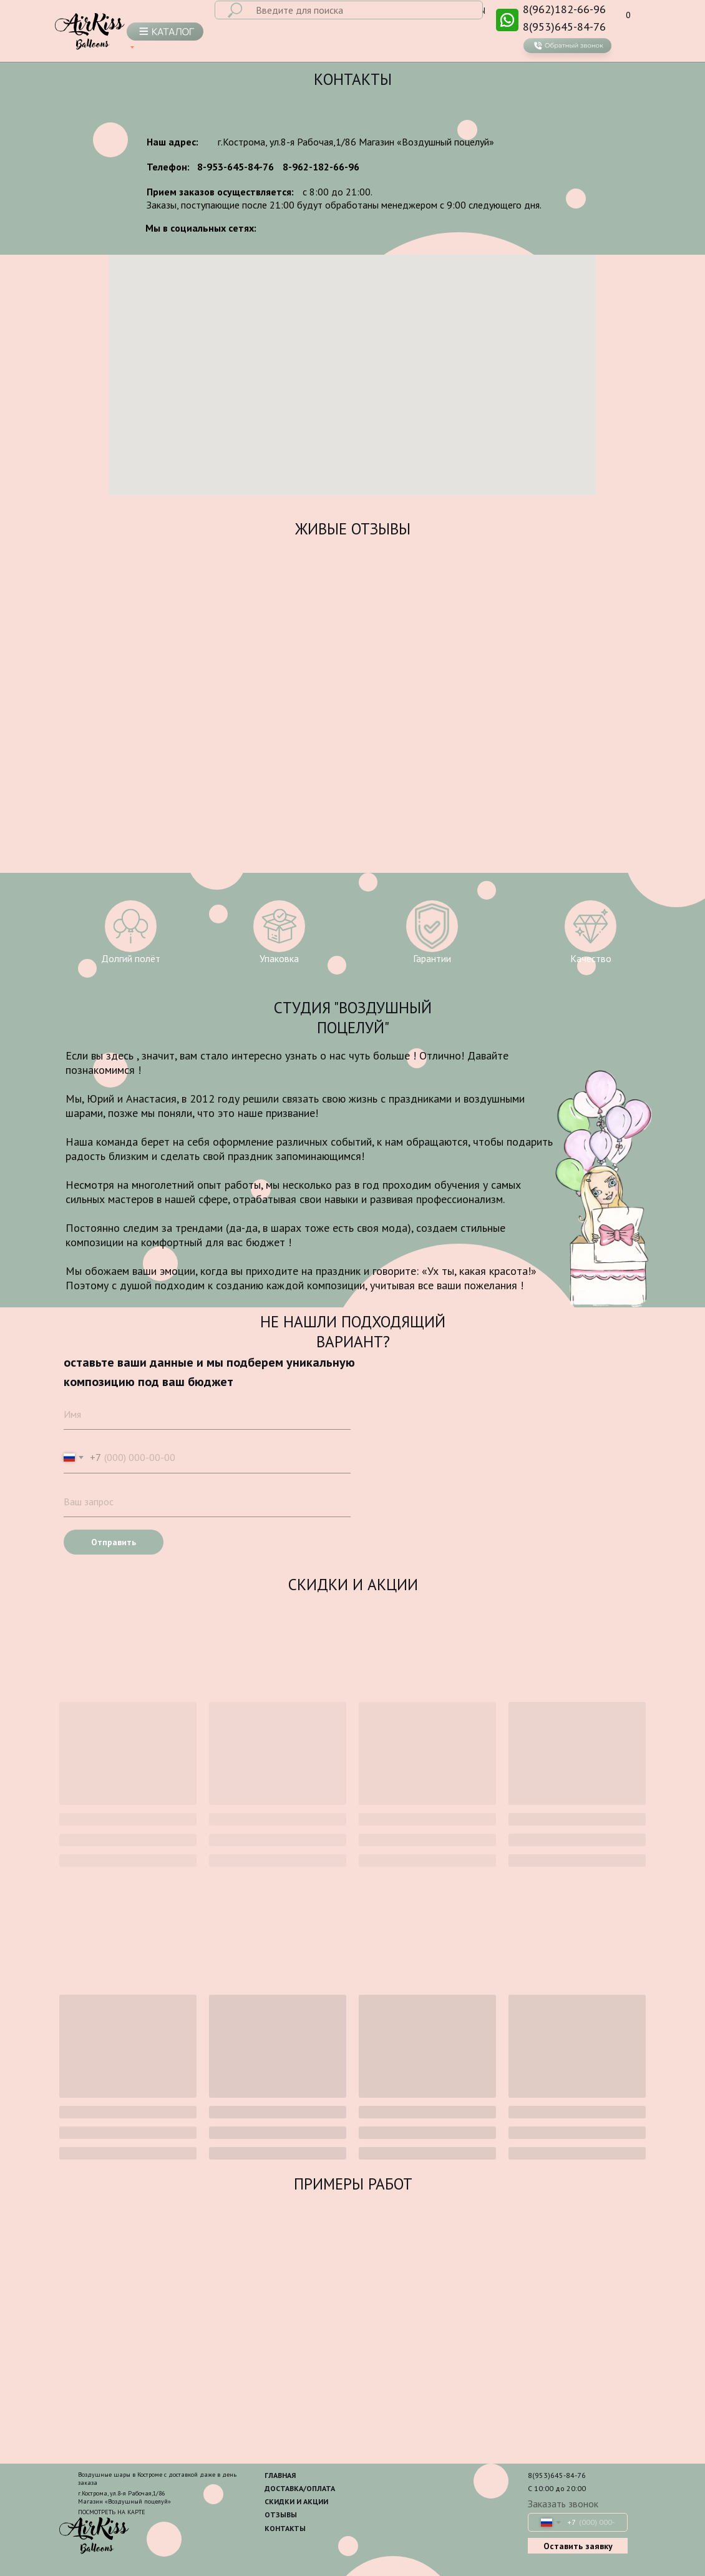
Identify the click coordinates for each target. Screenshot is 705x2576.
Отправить (113, 1542)
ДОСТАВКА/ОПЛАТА (300, 2488)
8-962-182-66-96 (321, 166)
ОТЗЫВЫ (281, 2514)
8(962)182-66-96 (564, 9)
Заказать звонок (563, 2503)
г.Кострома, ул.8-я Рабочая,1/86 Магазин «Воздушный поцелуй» (356, 141)
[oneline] (207, 1501)
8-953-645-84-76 (235, 166)
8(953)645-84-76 (564, 26)
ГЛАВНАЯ (280, 2475)
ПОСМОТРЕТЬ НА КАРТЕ (111, 2512)
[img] (507, 20)
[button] (567, 49)
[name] (207, 1414)
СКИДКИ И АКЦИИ (296, 2501)
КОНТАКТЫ (285, 2528)
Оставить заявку (578, 2546)
